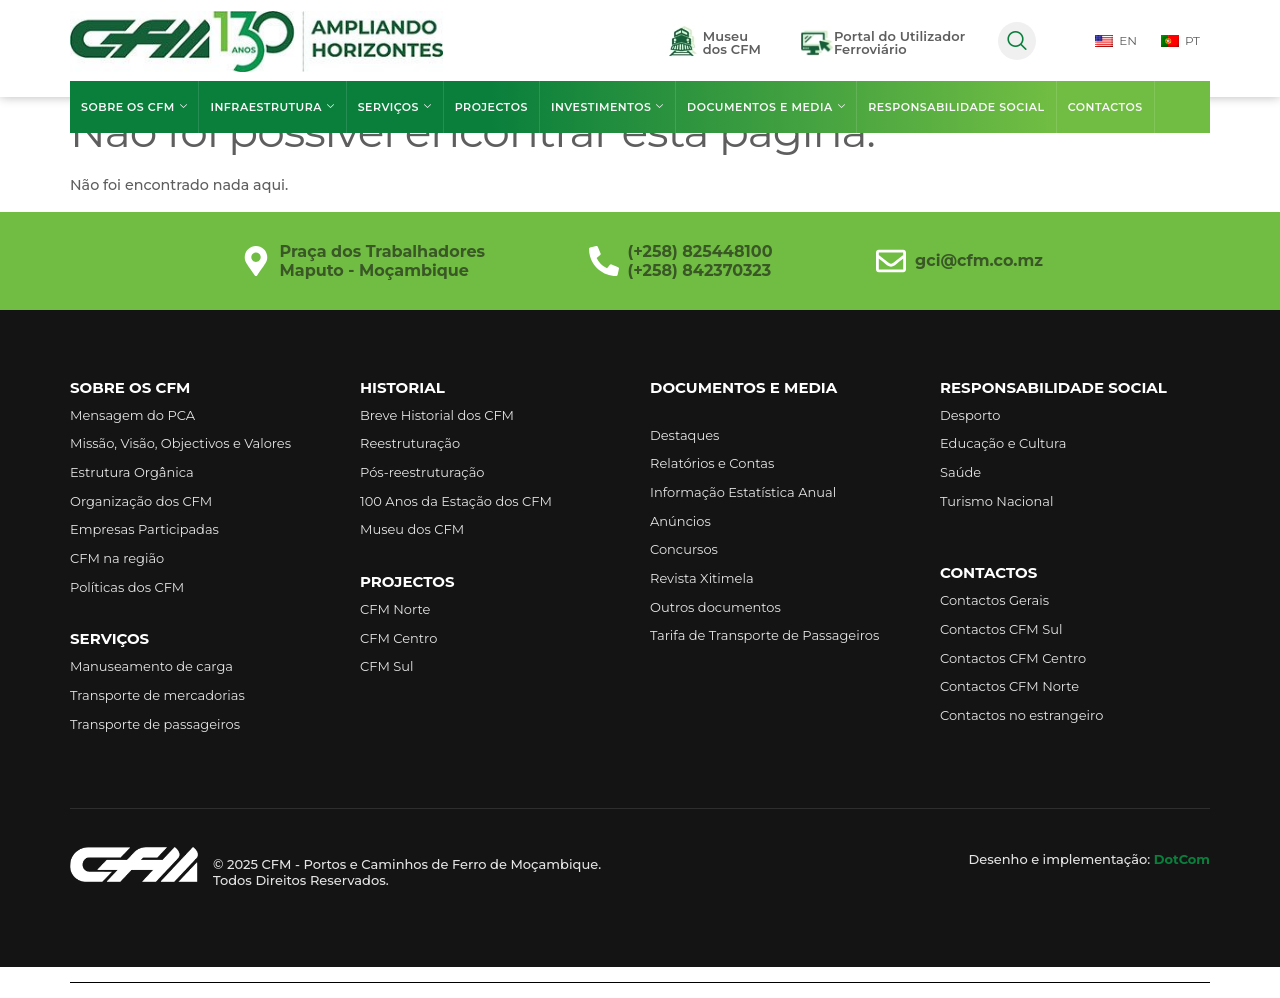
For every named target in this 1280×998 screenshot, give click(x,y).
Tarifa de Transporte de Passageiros (764, 635)
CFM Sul (387, 666)
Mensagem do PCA (132, 415)
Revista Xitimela (702, 578)
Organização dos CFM (141, 501)
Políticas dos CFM (127, 586)
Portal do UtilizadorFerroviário (899, 42)
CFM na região (117, 558)
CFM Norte (395, 609)
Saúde (960, 472)
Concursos (684, 549)
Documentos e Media (765, 107)
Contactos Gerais (994, 600)
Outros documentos (715, 606)
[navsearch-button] (1017, 41)
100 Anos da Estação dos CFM (456, 501)
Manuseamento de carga (151, 666)
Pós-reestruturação (422, 472)
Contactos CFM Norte (1009, 686)
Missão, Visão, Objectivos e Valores (180, 443)
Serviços (394, 107)
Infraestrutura (272, 107)
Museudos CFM (732, 42)
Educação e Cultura (1003, 443)
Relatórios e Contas (712, 463)
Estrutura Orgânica (132, 472)
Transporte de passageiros (155, 723)
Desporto (970, 415)
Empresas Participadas (144, 529)
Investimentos (606, 107)
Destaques (684, 435)
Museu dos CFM (412, 529)
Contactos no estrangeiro (1021, 715)
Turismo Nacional (996, 501)
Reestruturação (410, 443)
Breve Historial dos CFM (437, 415)
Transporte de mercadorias (157, 695)
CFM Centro (398, 637)
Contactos (1103, 107)
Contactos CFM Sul (1001, 629)
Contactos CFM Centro (1013, 657)
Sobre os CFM (134, 107)
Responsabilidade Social (955, 107)
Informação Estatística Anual (743, 492)
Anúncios (680, 521)
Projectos (490, 107)
